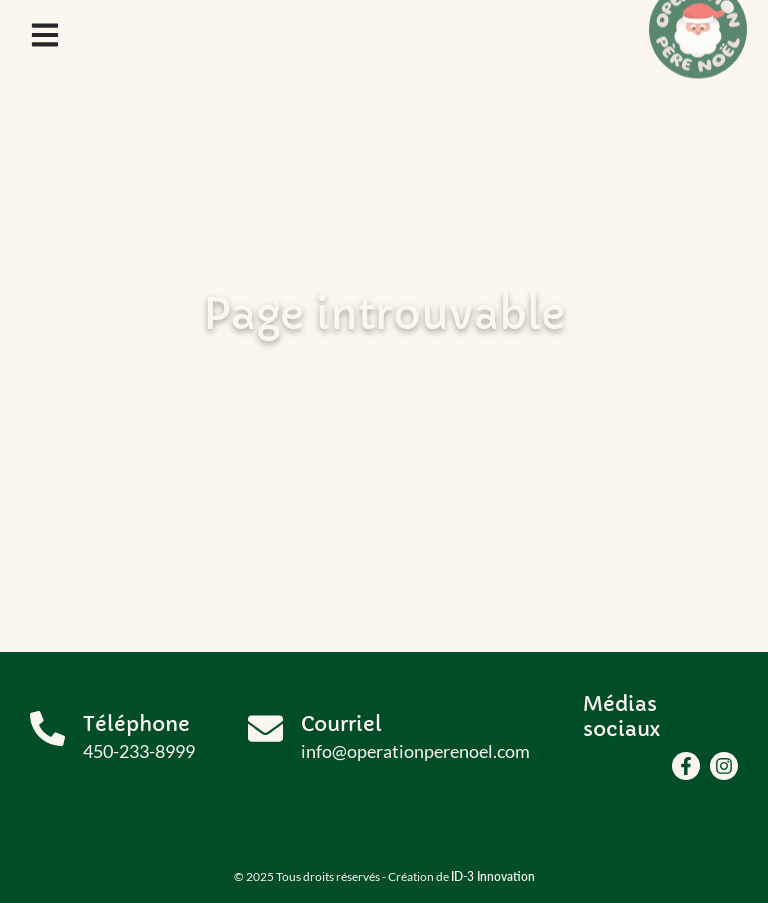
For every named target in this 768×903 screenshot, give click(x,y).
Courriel (341, 724)
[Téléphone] (47, 728)
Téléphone (136, 724)
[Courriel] (265, 728)
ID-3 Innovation (493, 876)
